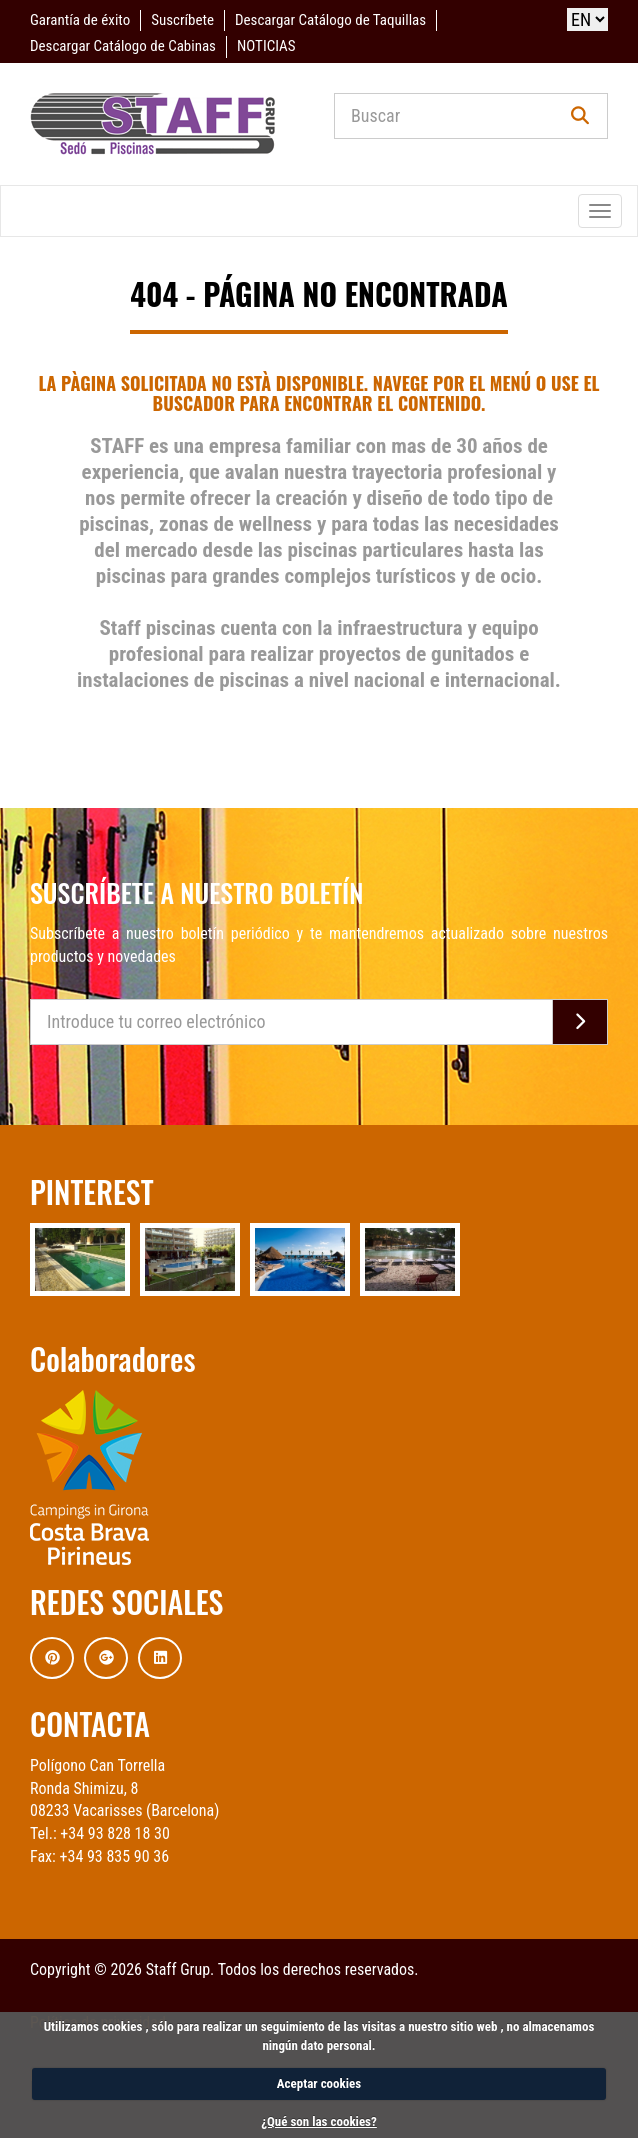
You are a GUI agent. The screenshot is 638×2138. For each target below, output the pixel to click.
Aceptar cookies (319, 2083)
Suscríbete (182, 20)
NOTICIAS (266, 46)
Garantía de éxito (80, 20)
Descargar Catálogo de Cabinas (123, 46)
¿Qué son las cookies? (319, 2121)
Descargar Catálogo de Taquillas (330, 20)
